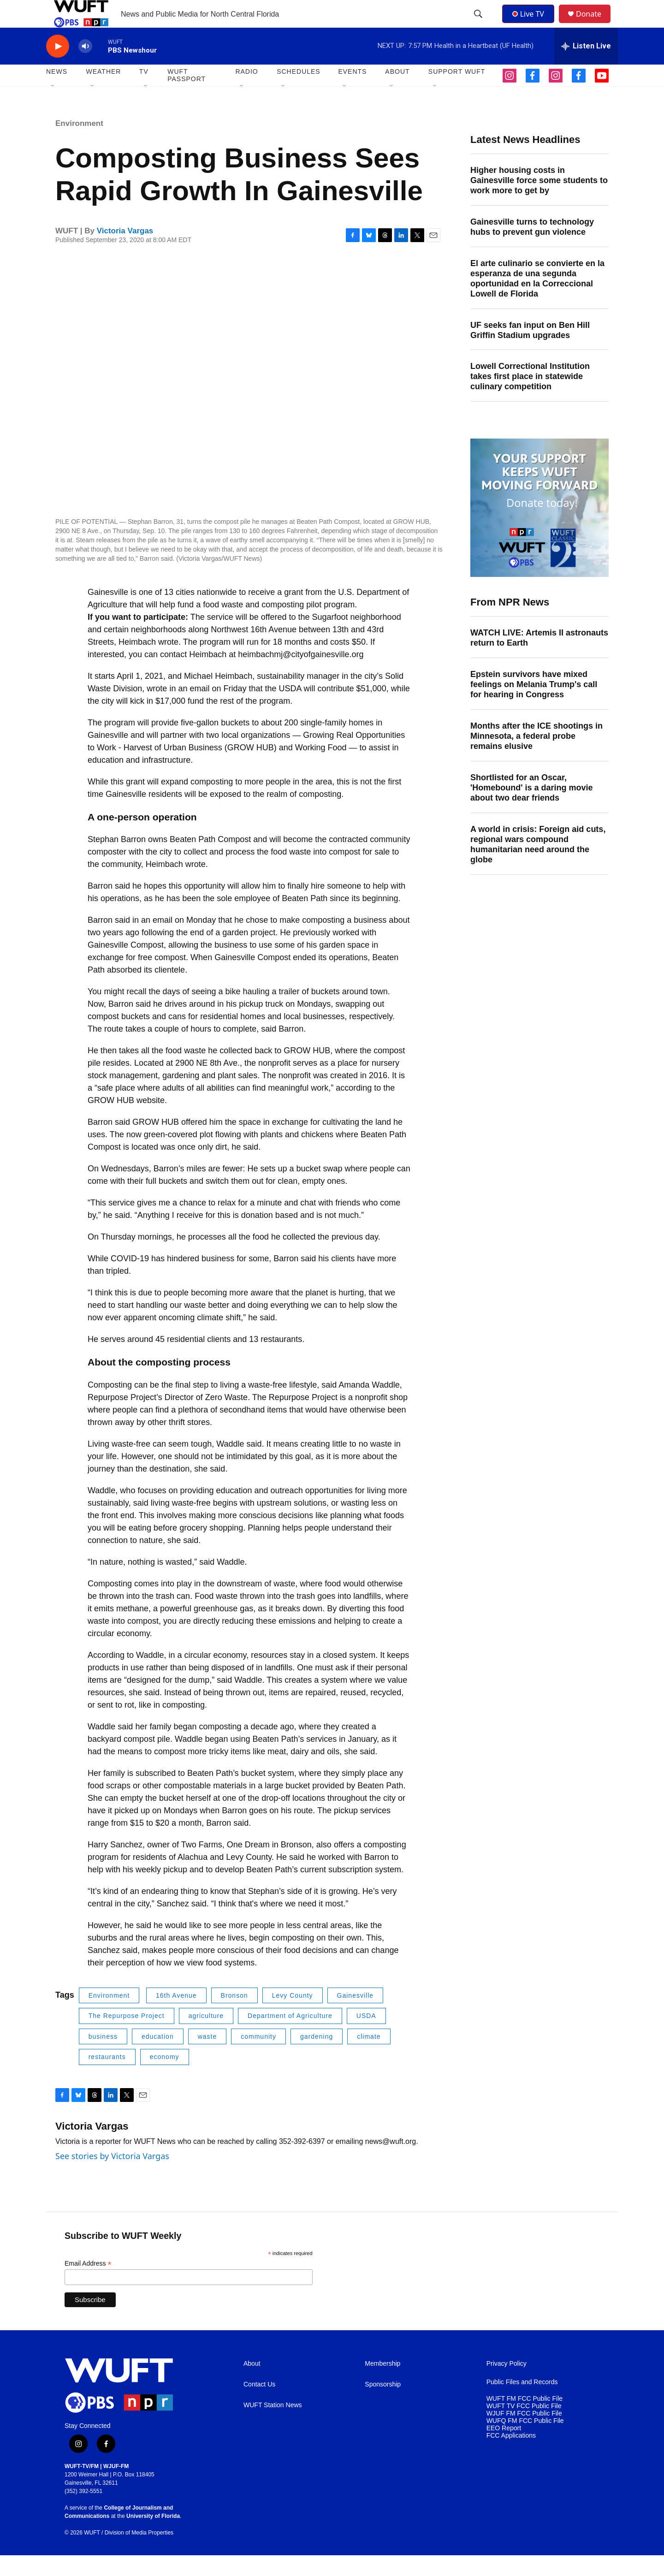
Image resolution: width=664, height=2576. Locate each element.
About (252, 2384)
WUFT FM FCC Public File (524, 2419)
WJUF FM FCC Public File (524, 2434)
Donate (594, 24)
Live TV (530, 24)
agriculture (206, 2036)
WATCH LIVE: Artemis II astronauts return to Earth (539, 658)
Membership (382, 2384)
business (103, 2057)
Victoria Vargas (125, 251)
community (258, 2057)
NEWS (56, 92)
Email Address (88, 2284)
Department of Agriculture (290, 2036)
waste (207, 2057)
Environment (79, 144)
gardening (316, 2057)
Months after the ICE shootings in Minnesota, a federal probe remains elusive (536, 757)
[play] (57, 67)
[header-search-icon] (479, 24)
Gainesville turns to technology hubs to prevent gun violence (532, 247)
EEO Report (503, 2448)
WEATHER (103, 92)
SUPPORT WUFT (457, 92)
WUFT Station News (272, 2425)
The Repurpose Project (127, 2036)
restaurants (107, 2077)
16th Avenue (176, 2016)
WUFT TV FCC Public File (524, 2426)
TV (143, 92)
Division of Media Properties (139, 2553)
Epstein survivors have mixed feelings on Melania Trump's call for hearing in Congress (533, 705)
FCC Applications (511, 2456)
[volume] (85, 67)
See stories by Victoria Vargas (112, 2176)
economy (164, 2077)
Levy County (292, 2016)
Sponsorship (383, 2405)
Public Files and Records (522, 2402)
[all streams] (586, 66)
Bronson (234, 2016)
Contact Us (259, 2405)
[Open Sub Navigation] (53, 107)
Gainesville (355, 2016)
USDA (366, 2036)
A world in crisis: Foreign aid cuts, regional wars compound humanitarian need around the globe (537, 865)
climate (368, 2057)
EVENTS (352, 92)
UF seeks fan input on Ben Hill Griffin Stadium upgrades (530, 351)
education (158, 2057)
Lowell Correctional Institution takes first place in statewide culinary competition (530, 397)
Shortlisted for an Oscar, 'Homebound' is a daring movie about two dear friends (531, 808)
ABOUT (397, 92)
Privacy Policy (506, 2384)
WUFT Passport (186, 96)
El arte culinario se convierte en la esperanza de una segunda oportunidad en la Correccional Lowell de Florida (537, 299)
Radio (246, 92)
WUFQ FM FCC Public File (525, 2441)
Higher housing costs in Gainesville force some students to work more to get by (539, 201)
